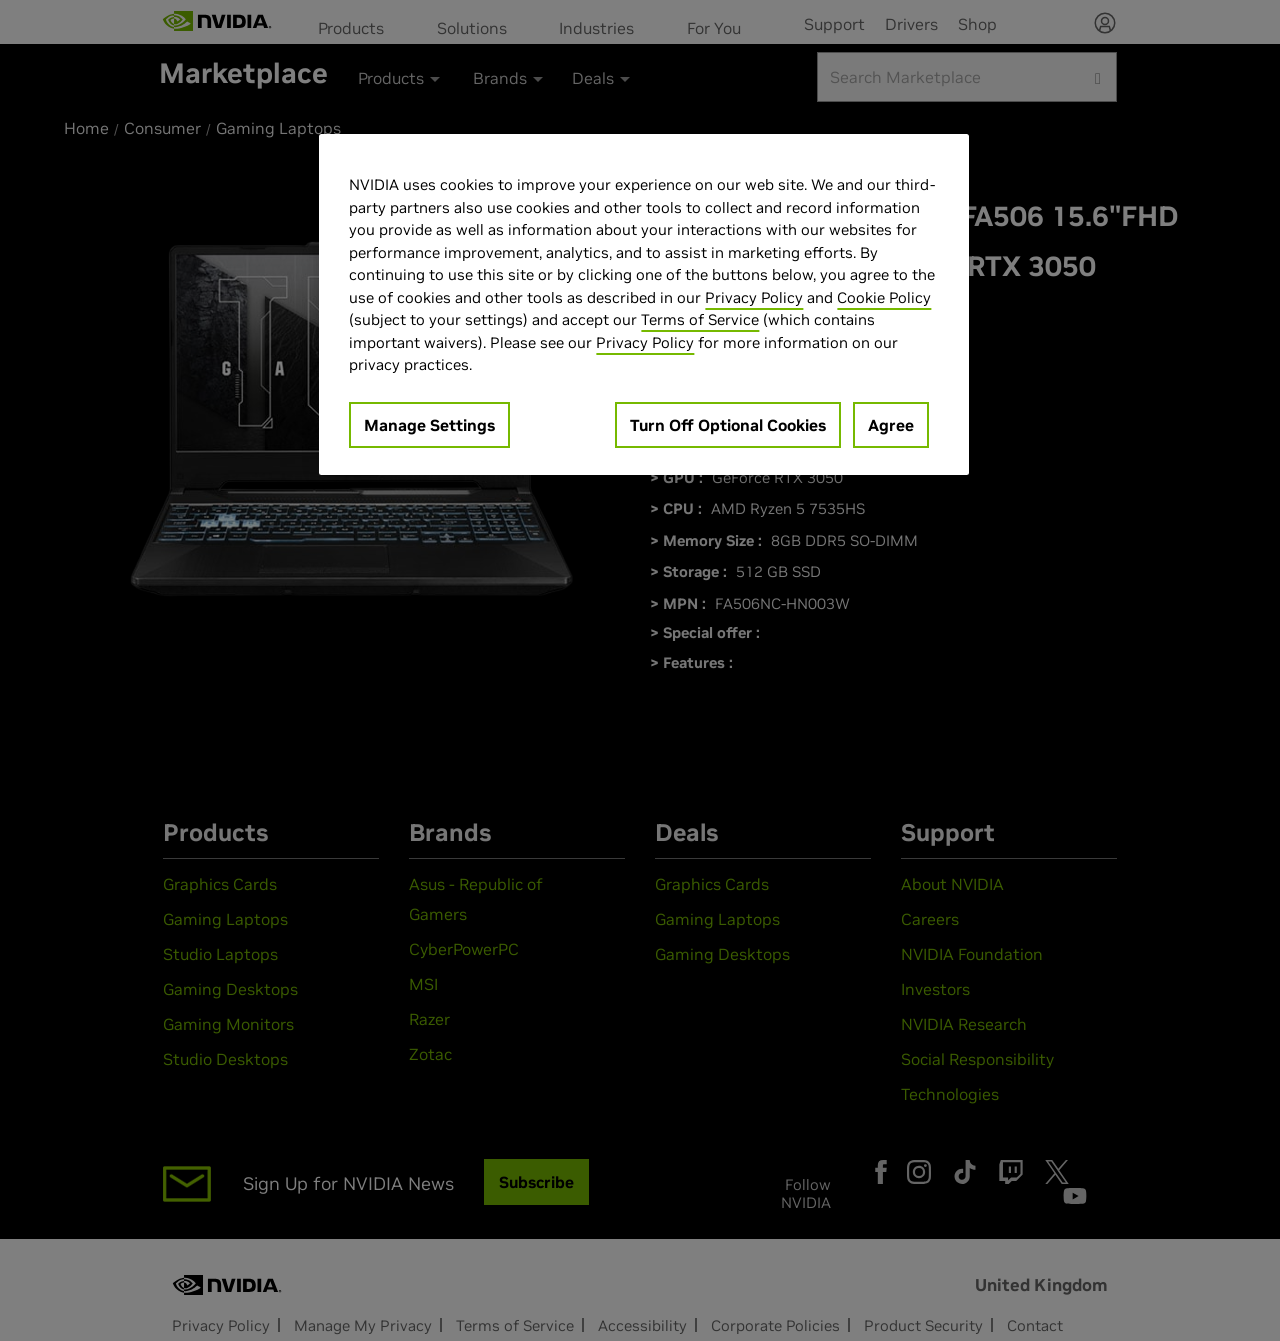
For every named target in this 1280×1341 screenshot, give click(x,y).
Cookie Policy (884, 297)
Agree (891, 425)
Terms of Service (700, 319)
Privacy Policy (754, 297)
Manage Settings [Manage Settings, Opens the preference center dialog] (429, 425)
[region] (644, 304)
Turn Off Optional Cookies (728, 425)
